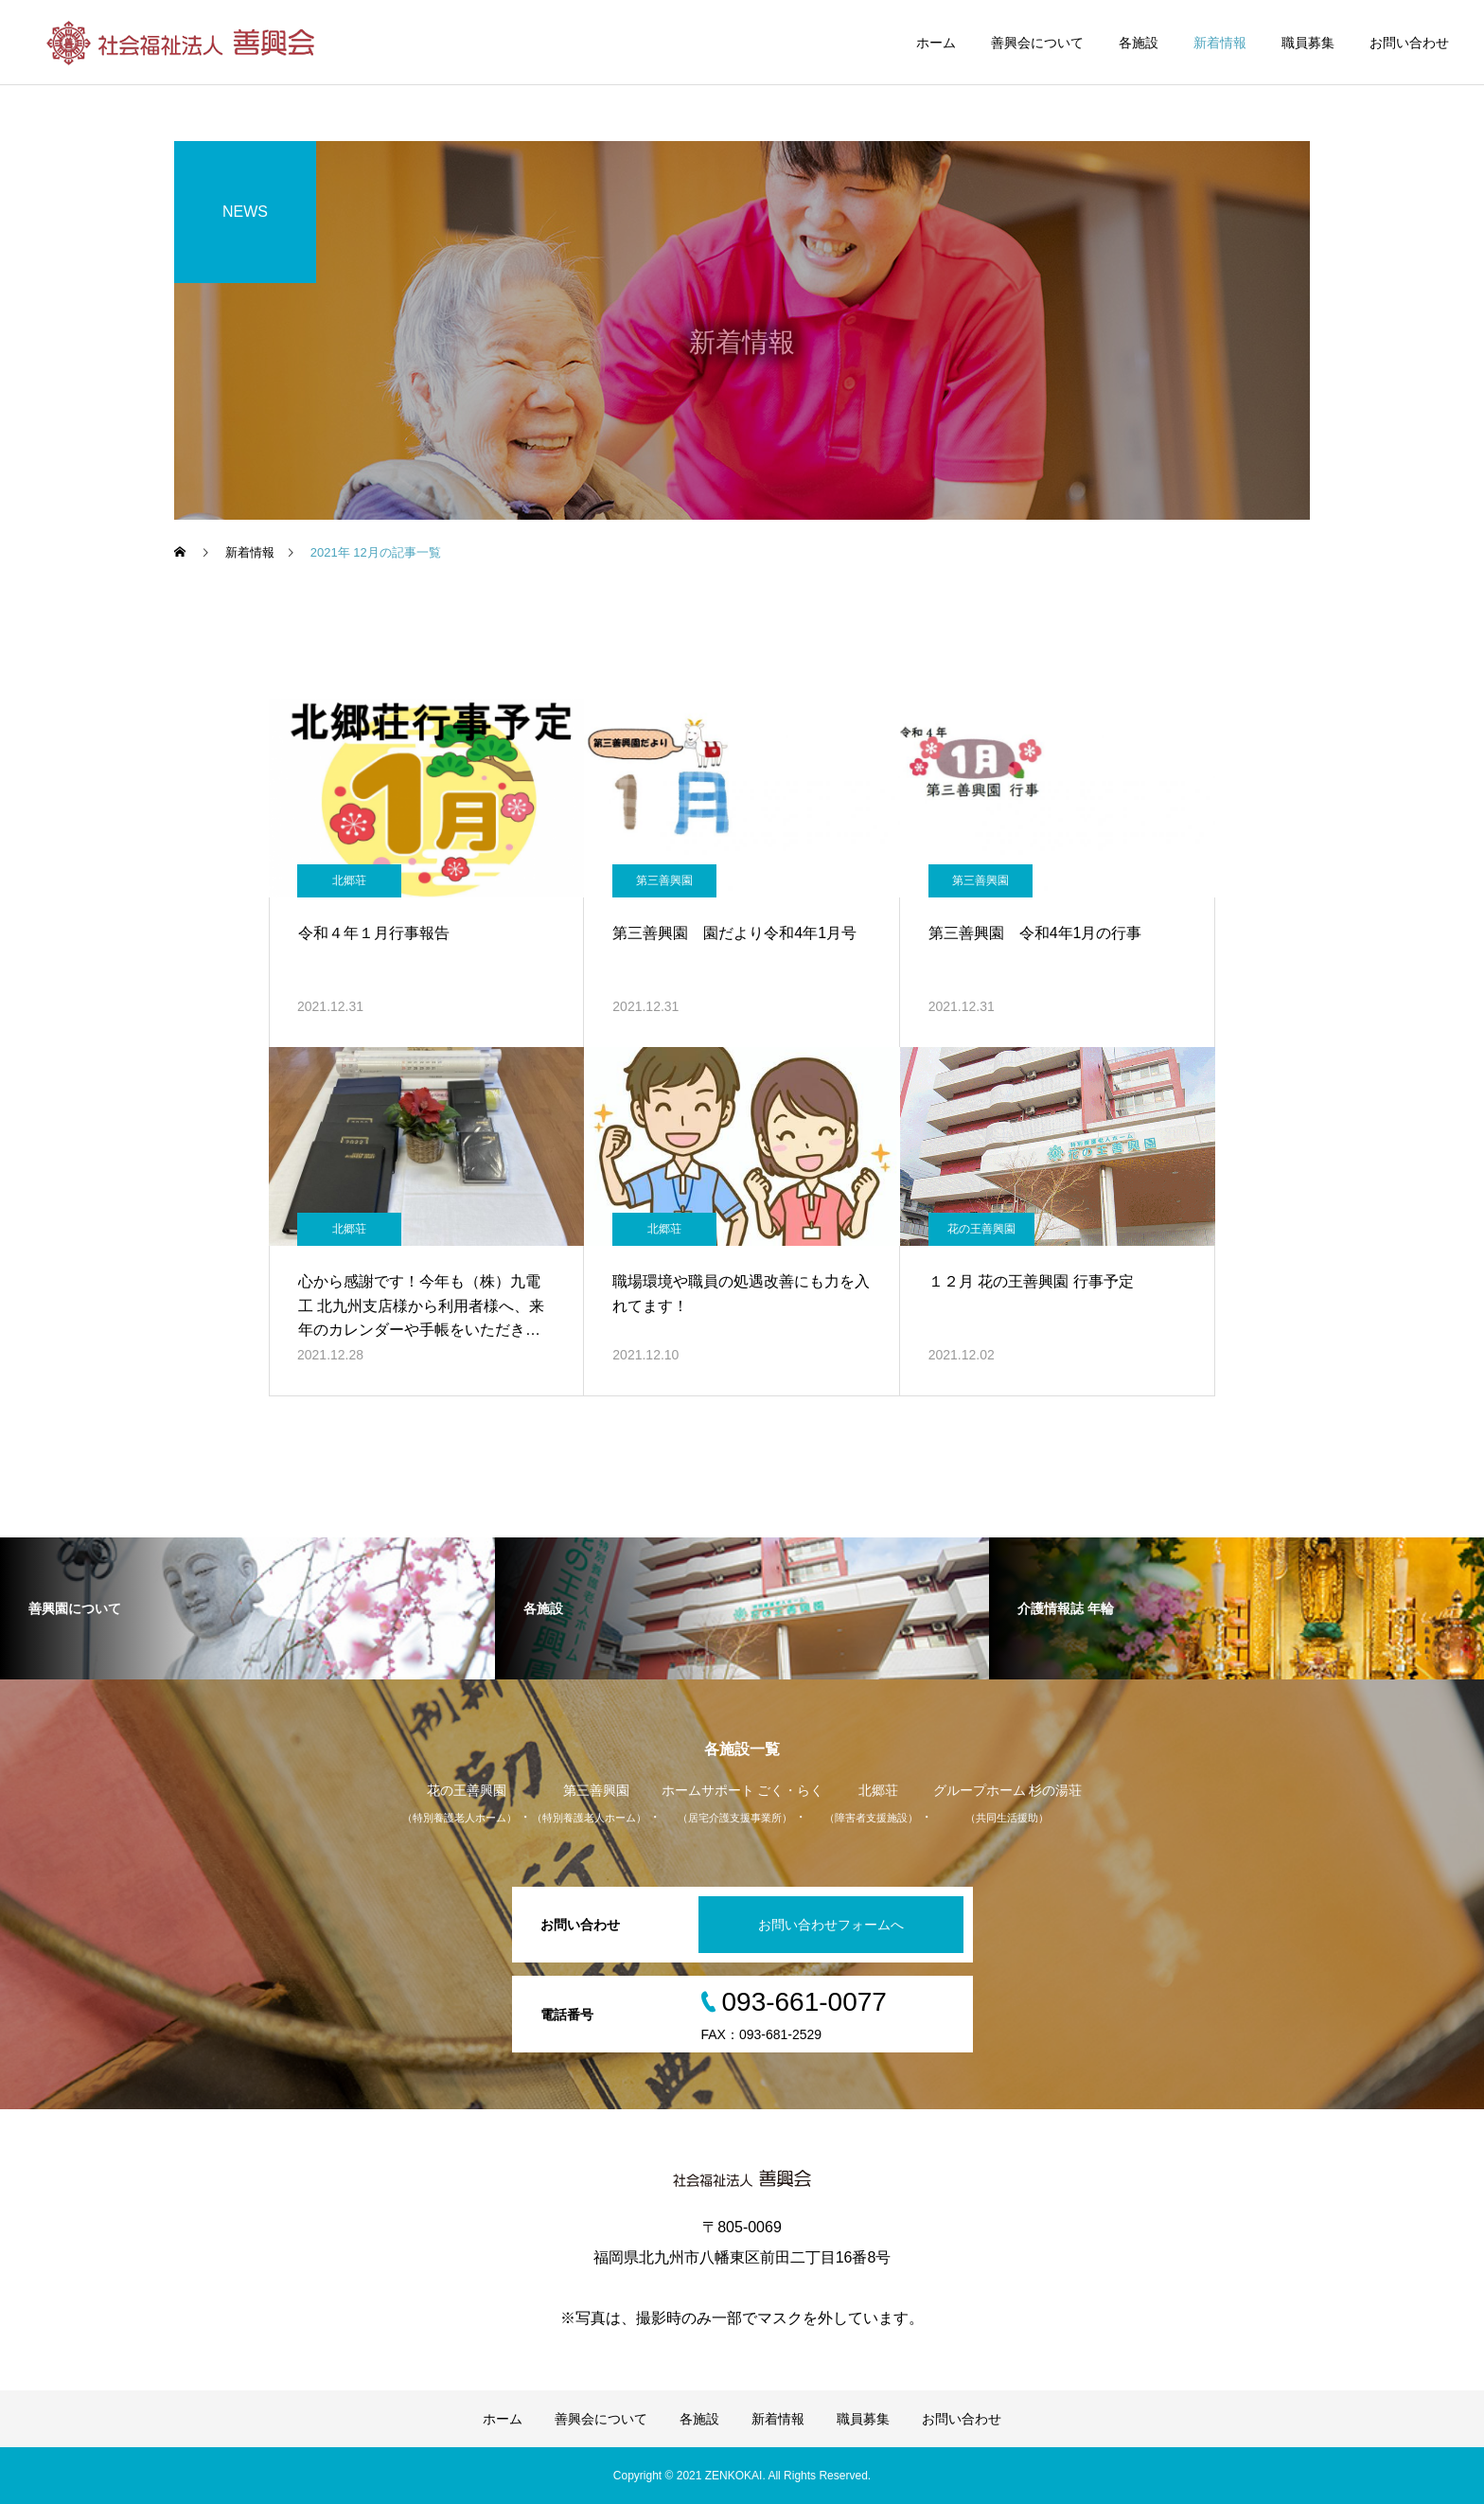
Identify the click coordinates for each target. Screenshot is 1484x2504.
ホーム (936, 42)
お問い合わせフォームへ (831, 1924)
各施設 (1138, 42)
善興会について (1037, 42)
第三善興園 (664, 880)
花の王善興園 (981, 1228)
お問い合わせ (1409, 42)
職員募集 (1307, 42)
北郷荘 (349, 880)
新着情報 (1219, 42)
